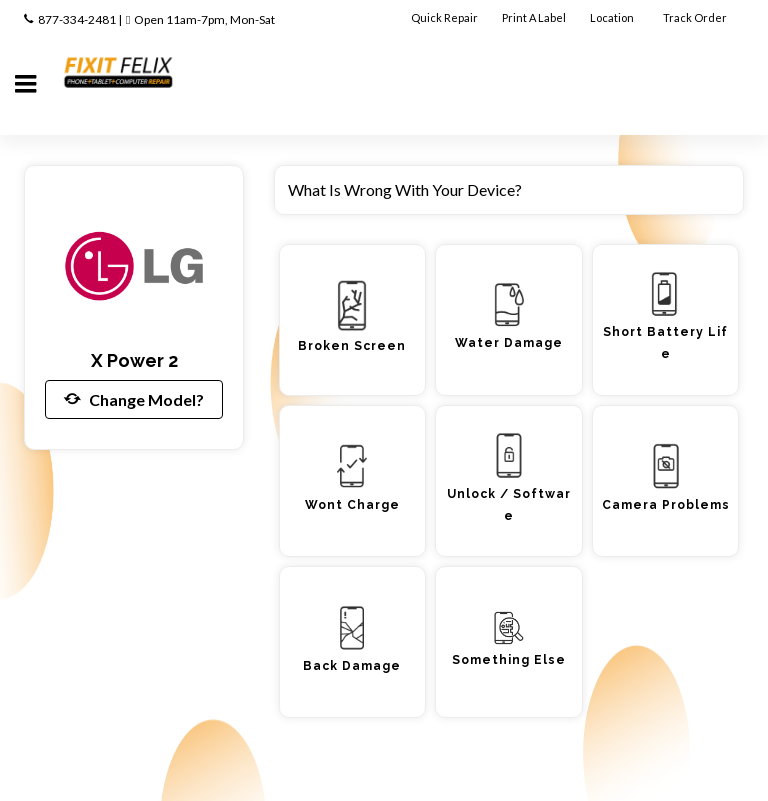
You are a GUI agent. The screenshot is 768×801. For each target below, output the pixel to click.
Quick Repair (444, 17)
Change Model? (134, 399)
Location (613, 17)
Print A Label (534, 17)
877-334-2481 (77, 19)
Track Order (696, 17)
